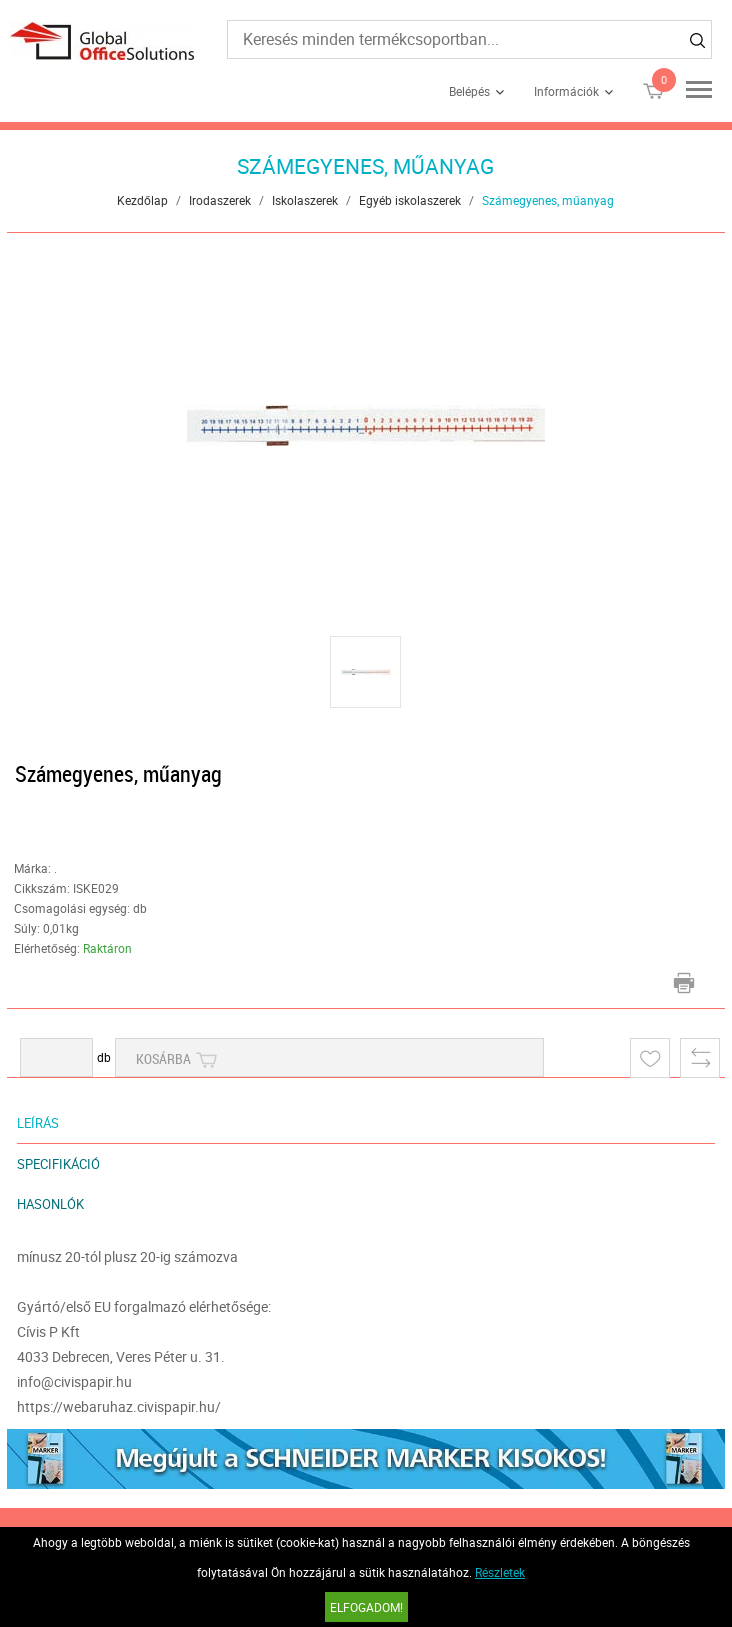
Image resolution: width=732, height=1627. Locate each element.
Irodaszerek (220, 200)
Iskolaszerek (305, 200)
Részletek (500, 1572)
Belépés (469, 91)
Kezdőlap (142, 200)
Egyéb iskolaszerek (410, 200)
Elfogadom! (366, 1607)
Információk (566, 91)
